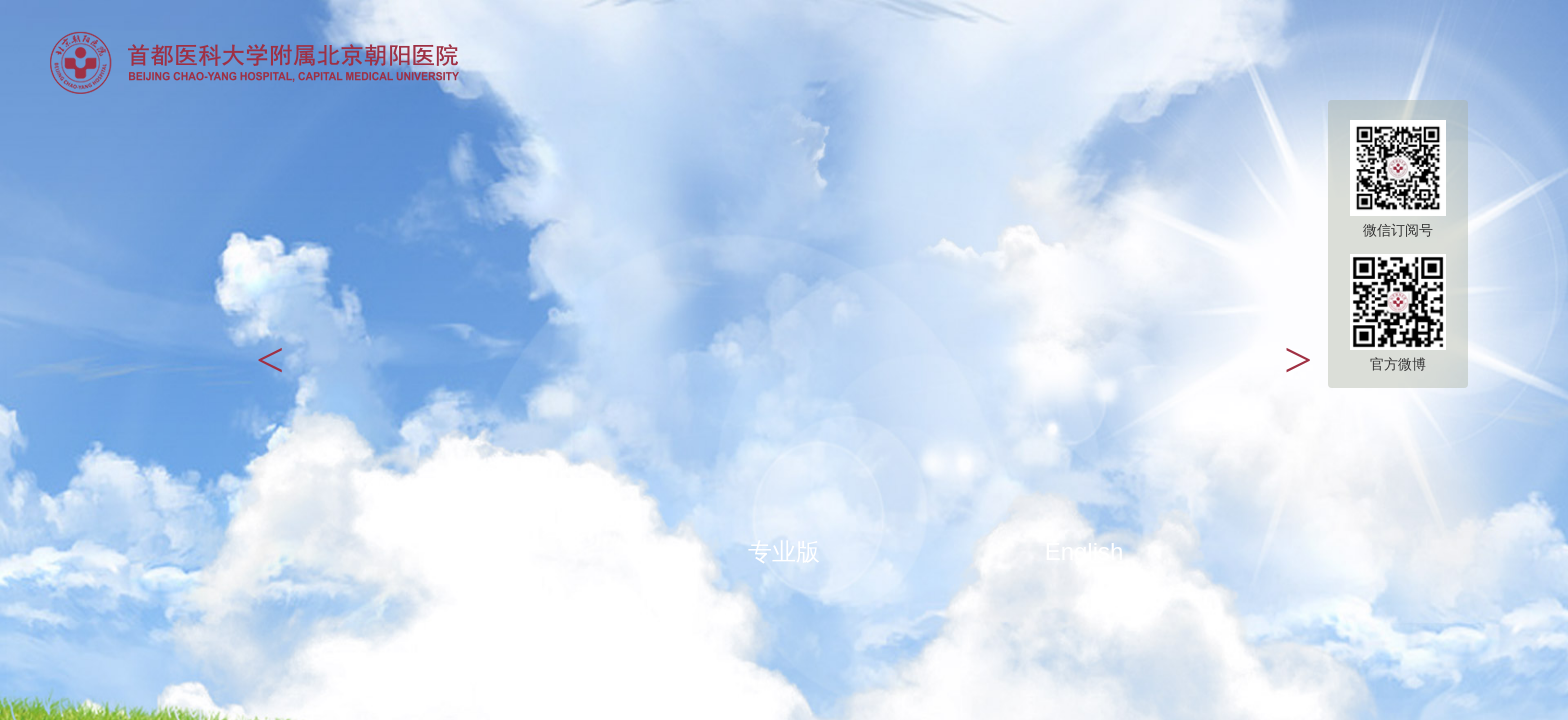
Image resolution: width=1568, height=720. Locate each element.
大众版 (484, 551)
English (1084, 551)
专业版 (784, 551)
